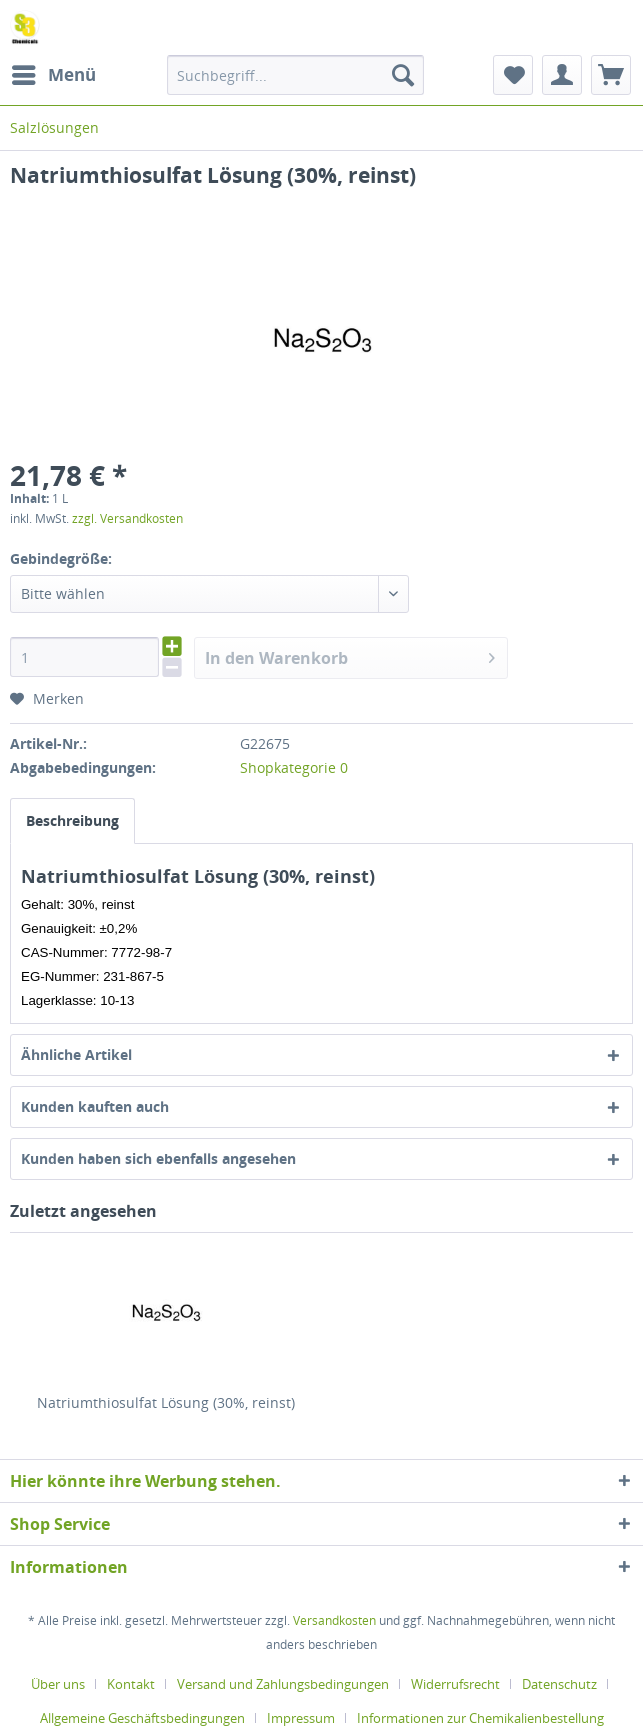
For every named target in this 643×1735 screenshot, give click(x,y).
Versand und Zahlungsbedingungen (283, 1684)
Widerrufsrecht (455, 1684)
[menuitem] (53, 75)
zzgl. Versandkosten (127, 518)
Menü (54, 72)
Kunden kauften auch (95, 1106)
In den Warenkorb (350, 655)
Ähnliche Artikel (76, 1054)
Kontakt (131, 1684)
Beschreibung (72, 820)
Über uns (58, 1684)
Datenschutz (559, 1684)
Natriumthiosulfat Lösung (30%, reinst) (166, 1402)
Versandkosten (334, 1620)
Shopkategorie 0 (294, 767)
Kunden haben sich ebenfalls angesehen (158, 1158)
